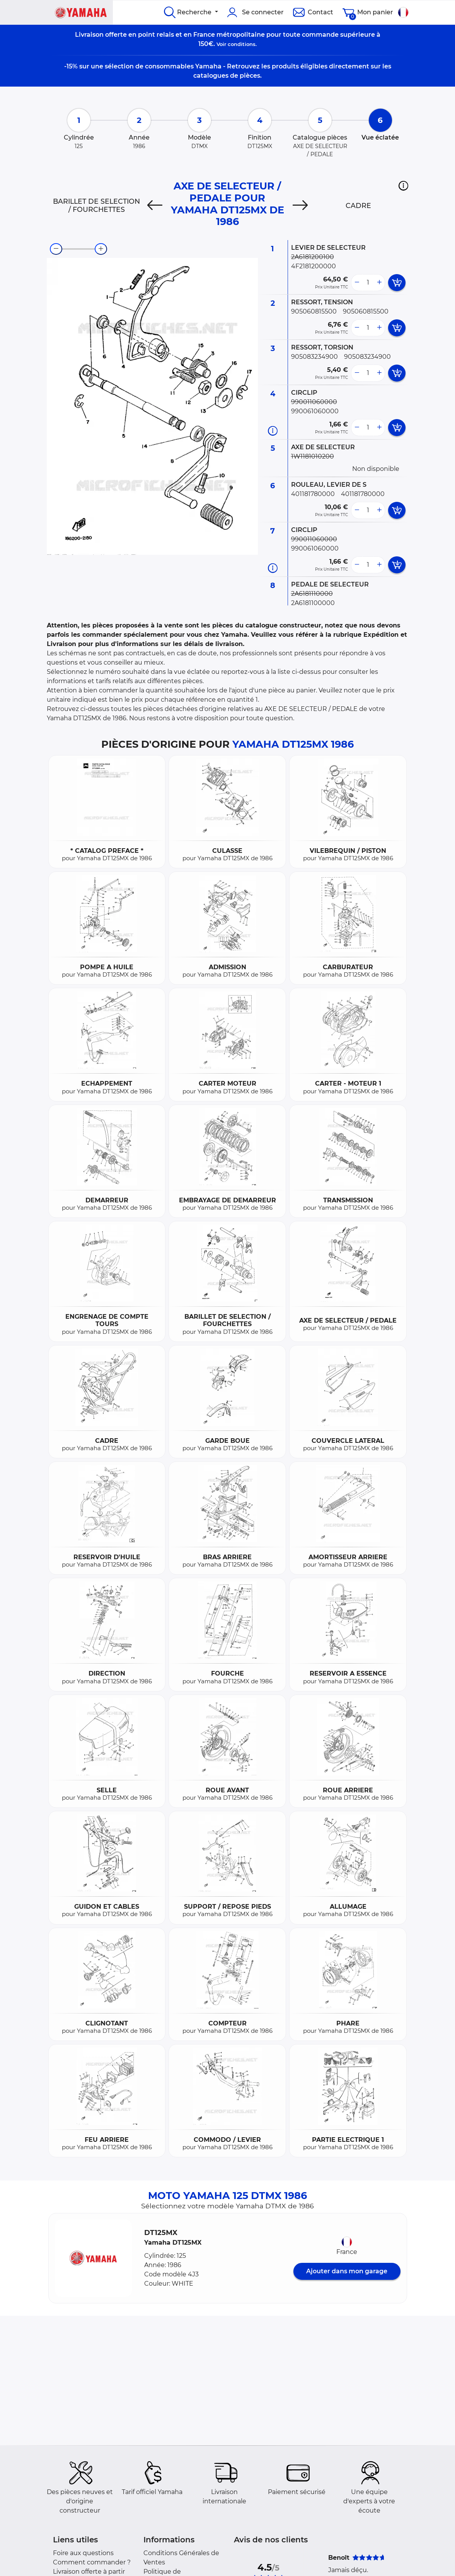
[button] (403, 185)
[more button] (379, 282)
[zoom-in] (101, 249)
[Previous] (154, 206)
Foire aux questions (83, 2553)
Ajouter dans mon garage (346, 2271)
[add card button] (397, 282)
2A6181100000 (313, 603)
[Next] (300, 206)
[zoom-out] (56, 249)
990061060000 (315, 411)
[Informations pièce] (273, 431)
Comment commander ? (92, 2562)
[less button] (357, 282)
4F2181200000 (313, 266)
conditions (242, 44)
